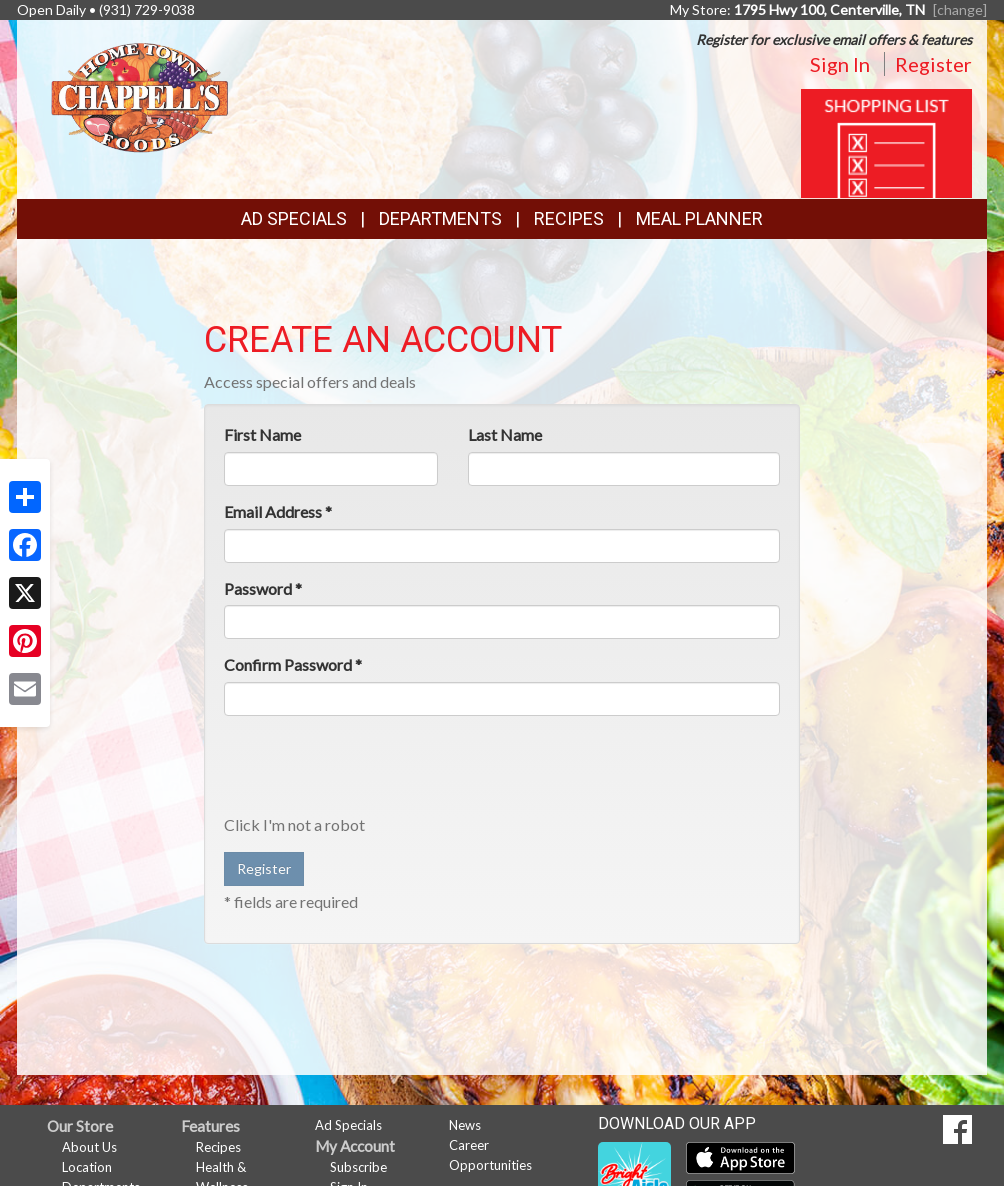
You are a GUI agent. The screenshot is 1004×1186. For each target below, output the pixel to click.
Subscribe (358, 1167)
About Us (89, 1147)
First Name (262, 434)
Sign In (840, 64)
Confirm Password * (293, 664)
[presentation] (376, 770)
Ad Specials (294, 218)
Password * (263, 588)
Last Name (505, 434)
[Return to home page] (139, 95)
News (465, 1125)
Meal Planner (699, 218)
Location (87, 1167)
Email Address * (278, 511)
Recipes (569, 218)
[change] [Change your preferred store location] (960, 9)
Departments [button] (440, 218)
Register (933, 64)
